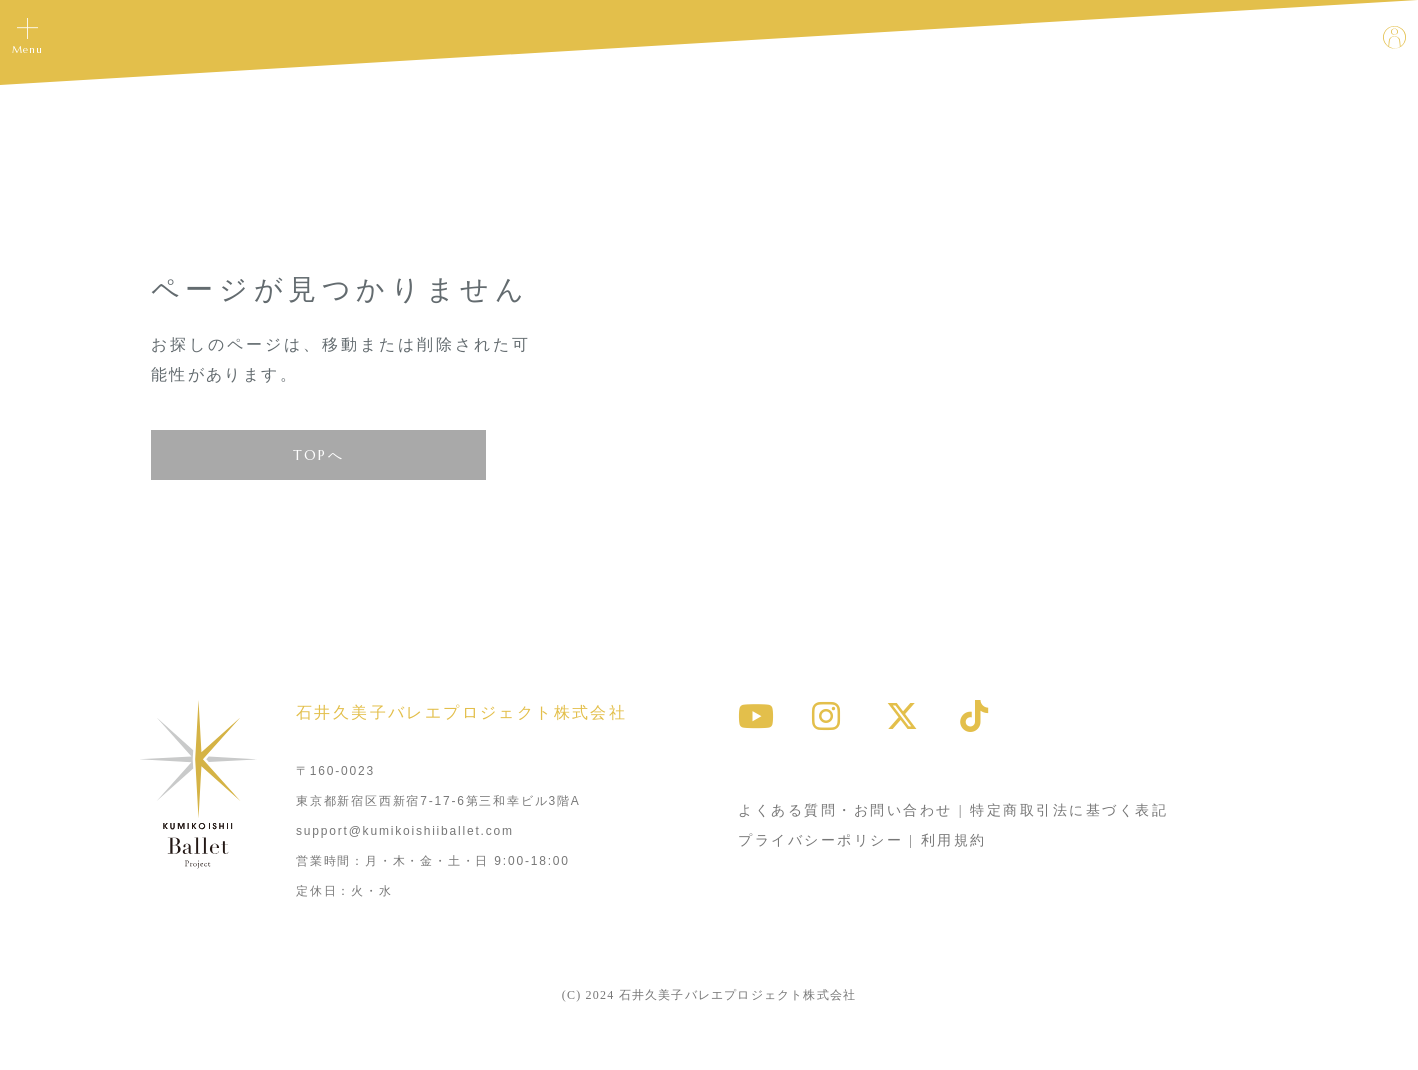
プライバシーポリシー (820, 840)
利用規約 (954, 840)
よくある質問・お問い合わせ (845, 810)
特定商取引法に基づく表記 (1069, 810)
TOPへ (319, 455)
